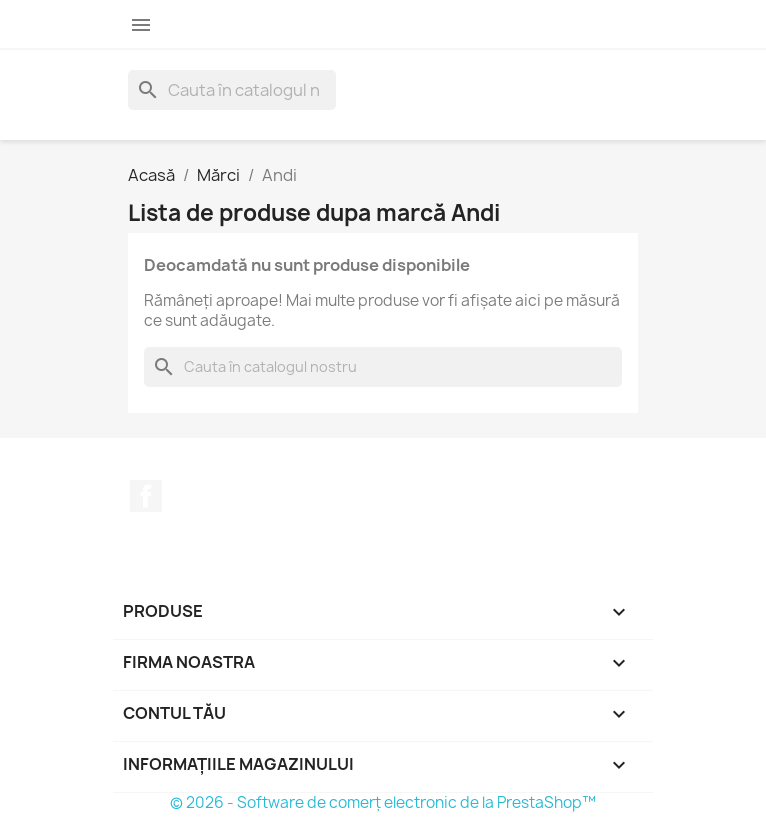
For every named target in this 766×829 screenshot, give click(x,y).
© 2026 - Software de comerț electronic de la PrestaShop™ (383, 802)
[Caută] (232, 90)
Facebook (146, 496)
